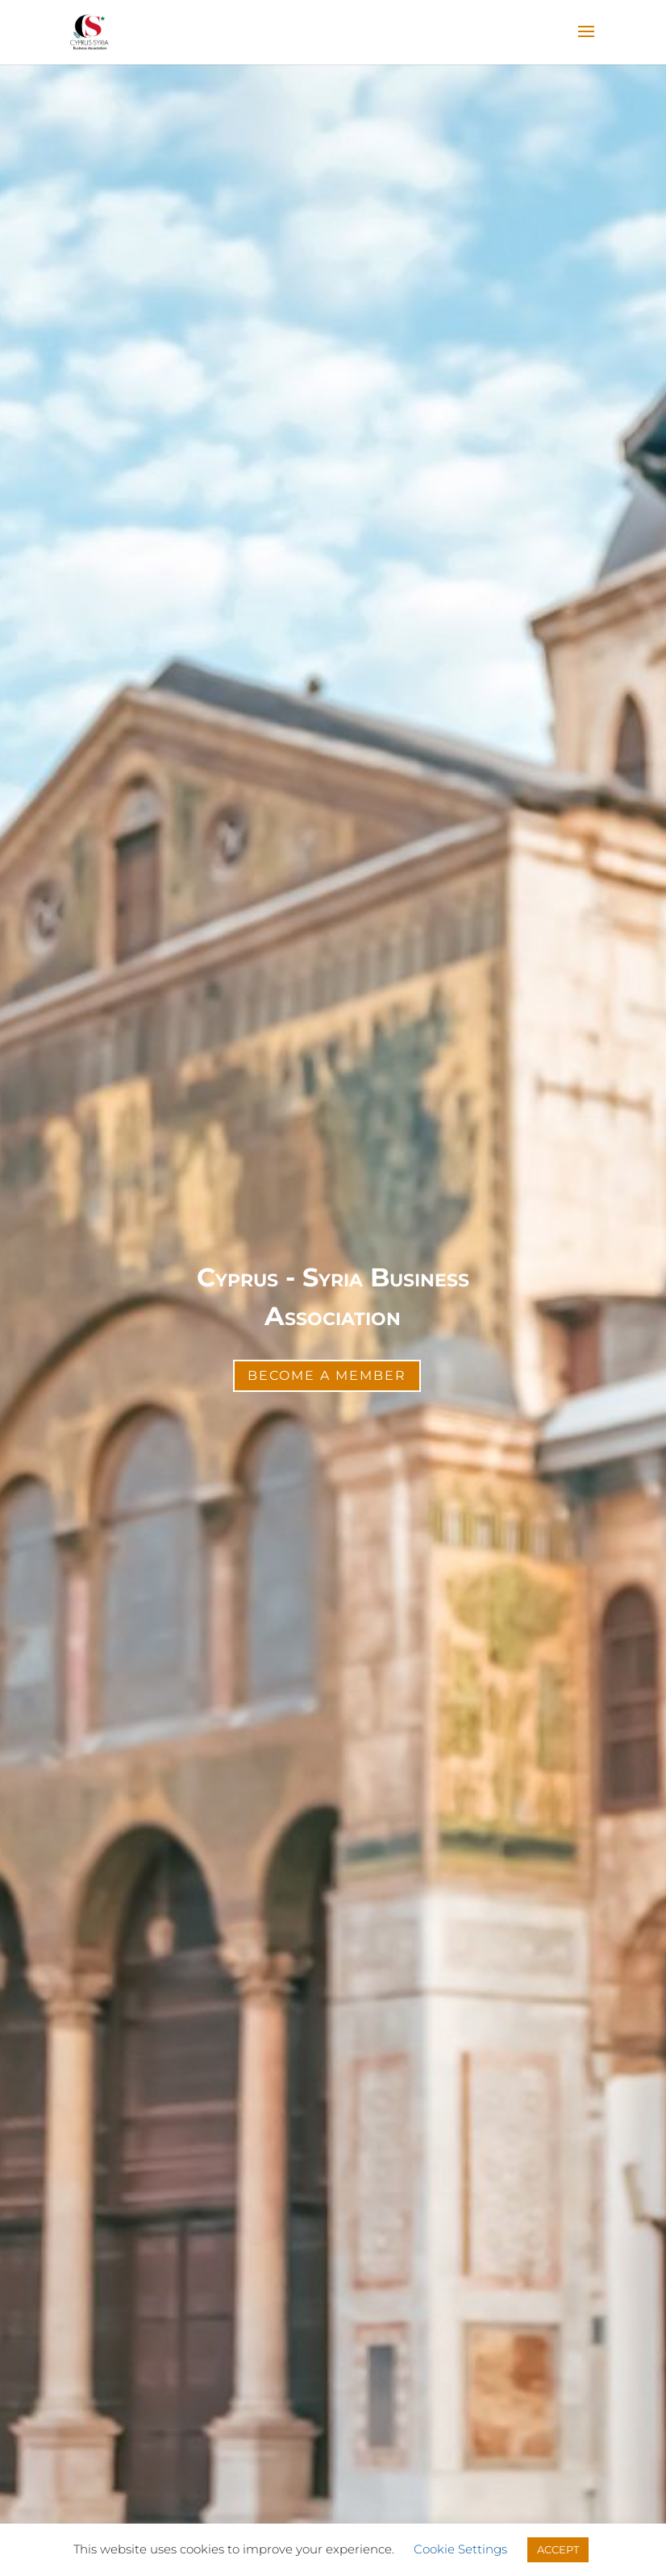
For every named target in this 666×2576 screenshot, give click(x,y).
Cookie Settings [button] (460, 2549)
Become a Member (327, 1375)
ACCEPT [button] (558, 2549)
